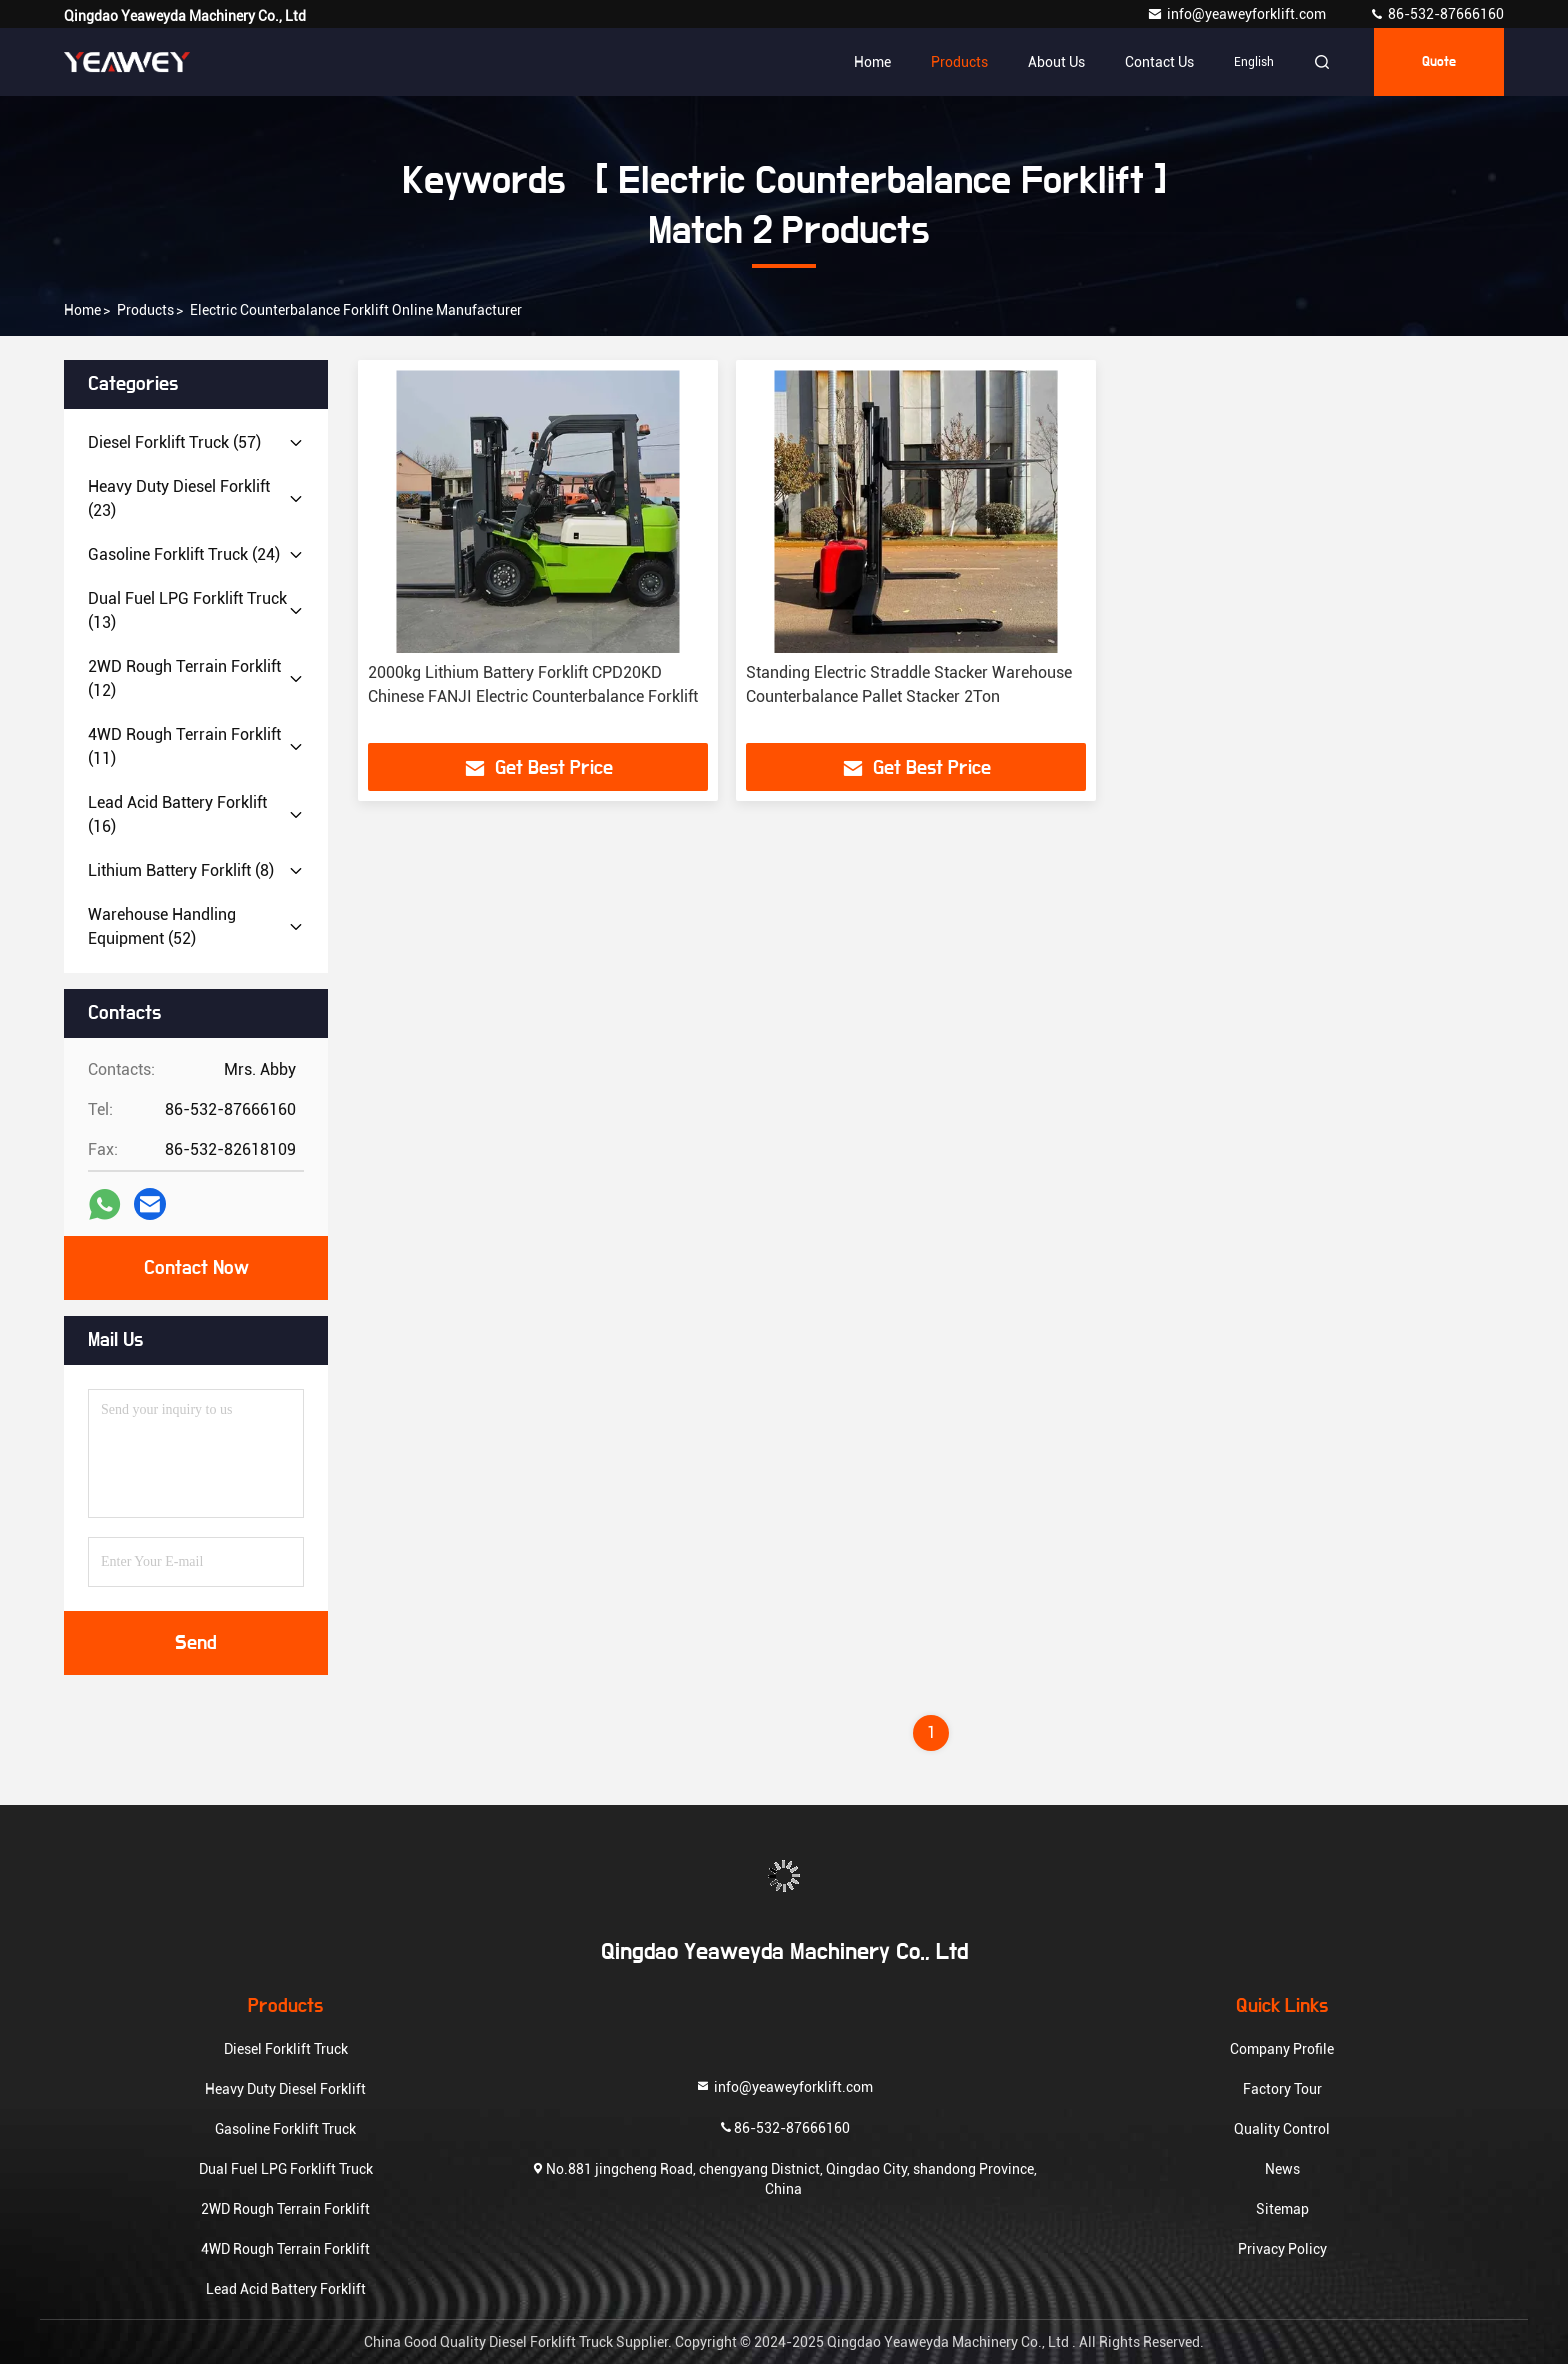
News (1282, 2169)
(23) (179, 498)
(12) (184, 678)
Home (872, 62)
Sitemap (1282, 2209)
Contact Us (1159, 62)
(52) (162, 926)
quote (1439, 62)
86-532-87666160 (1436, 14)
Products (959, 62)
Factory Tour (1282, 2089)
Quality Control (1282, 2129)
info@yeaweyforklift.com (1238, 14)
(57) (174, 442)
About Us (1056, 62)
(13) (187, 610)
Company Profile (1282, 2049)
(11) (184, 746)
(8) (181, 870)
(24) (184, 554)
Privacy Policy (1282, 2249)
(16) (177, 814)
